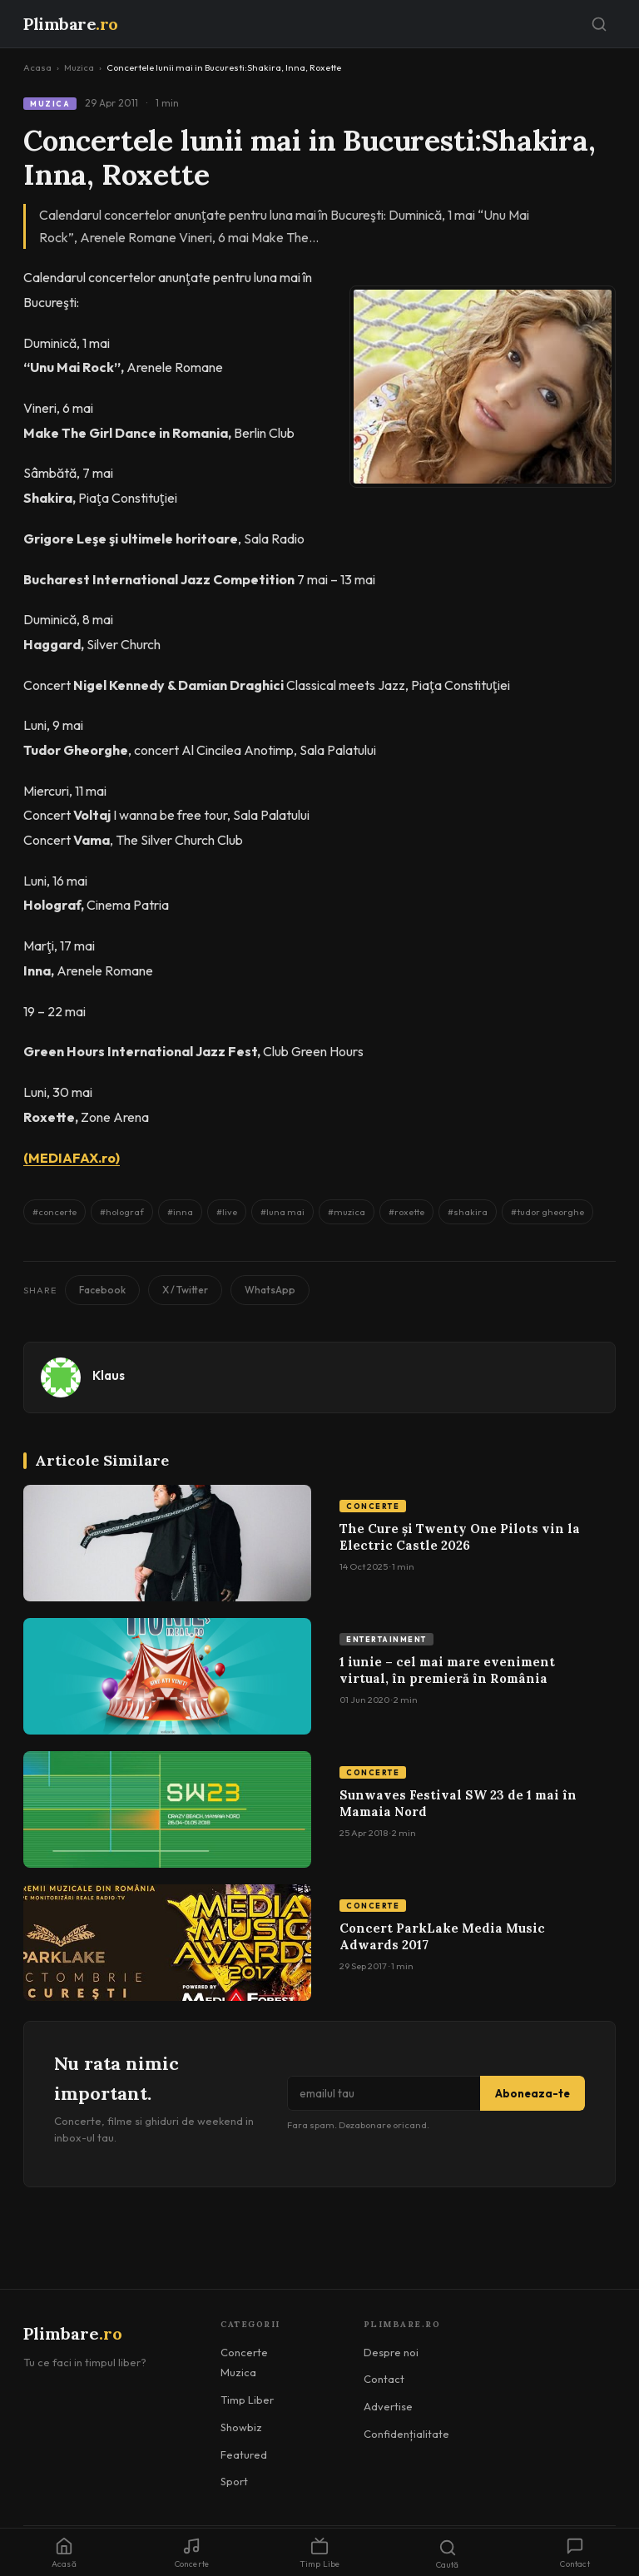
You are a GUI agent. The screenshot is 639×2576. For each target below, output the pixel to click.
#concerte (54, 1212)
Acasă (64, 2553)
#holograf (122, 1212)
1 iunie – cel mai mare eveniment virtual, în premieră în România (447, 1670)
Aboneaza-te (532, 2093)
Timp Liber (247, 2399)
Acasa (37, 67)
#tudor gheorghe (547, 1212)
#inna (180, 1212)
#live (226, 1212)
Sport (234, 2481)
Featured (243, 2454)
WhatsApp (270, 1289)
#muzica (346, 1212)
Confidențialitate (406, 2433)
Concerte (372, 1506)
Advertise (388, 2406)
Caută (447, 2554)
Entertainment (386, 1639)
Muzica (79, 67)
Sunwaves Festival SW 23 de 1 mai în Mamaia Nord (458, 1803)
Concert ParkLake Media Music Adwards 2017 (442, 1936)
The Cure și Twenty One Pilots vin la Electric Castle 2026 (459, 1537)
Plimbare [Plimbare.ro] (70, 23)
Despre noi (391, 2352)
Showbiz (241, 2427)
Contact (384, 2378)
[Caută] (599, 24)
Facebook (102, 1289)
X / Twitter (185, 1289)
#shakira (468, 1212)
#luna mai (282, 1212)
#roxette (406, 1212)
